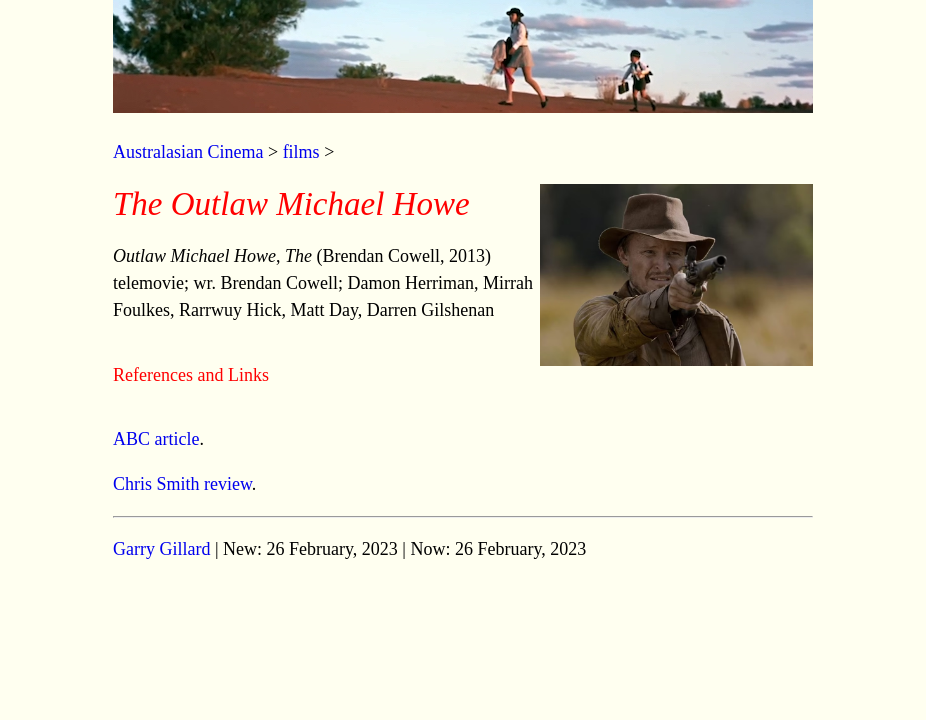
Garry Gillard (161, 549)
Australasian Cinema (188, 152)
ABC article (156, 439)
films (301, 152)
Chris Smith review (182, 484)
